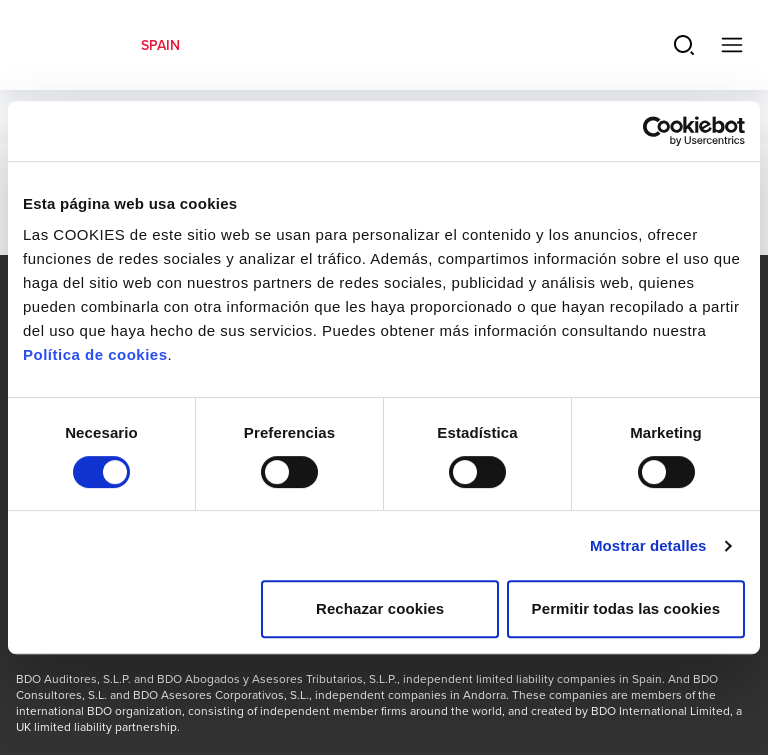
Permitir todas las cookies (626, 608)
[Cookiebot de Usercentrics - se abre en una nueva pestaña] (657, 131)
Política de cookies (95, 354)
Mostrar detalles (648, 545)
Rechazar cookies (380, 608)
